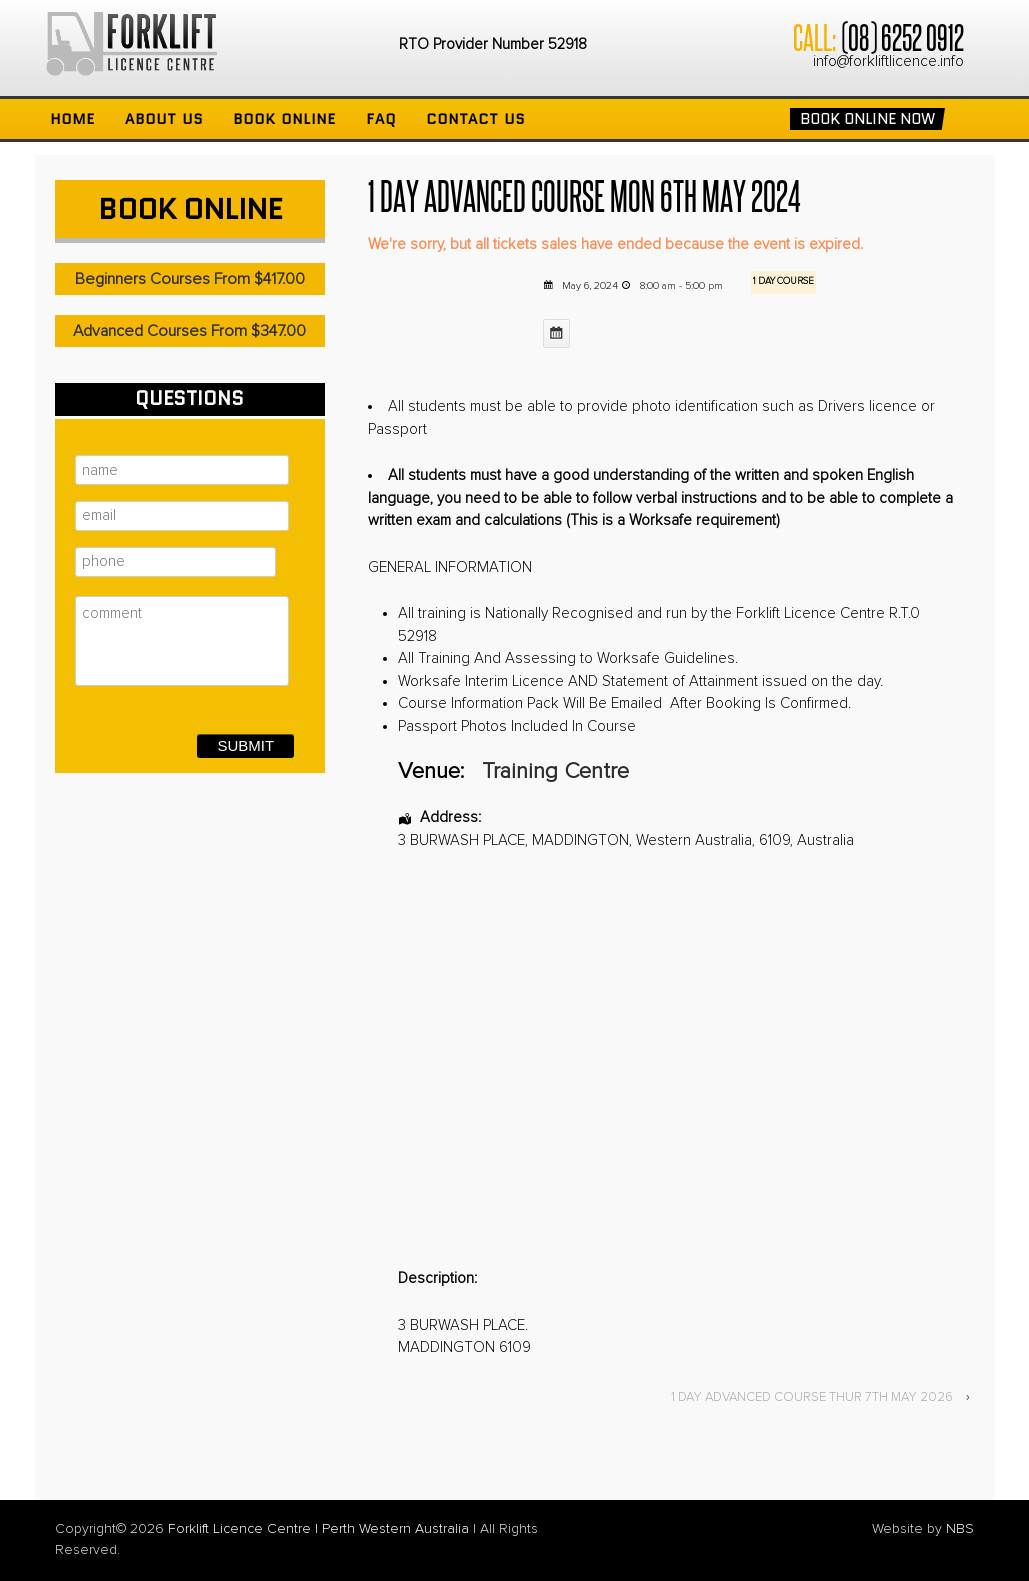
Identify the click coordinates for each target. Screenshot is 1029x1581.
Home (72, 119)
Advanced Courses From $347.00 (189, 331)
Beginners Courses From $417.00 (190, 279)
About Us (164, 119)
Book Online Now (867, 119)
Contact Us (475, 119)
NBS (960, 1529)
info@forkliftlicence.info (888, 61)
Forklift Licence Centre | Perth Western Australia (318, 1529)
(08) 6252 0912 (902, 36)
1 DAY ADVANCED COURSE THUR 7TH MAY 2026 (812, 1397)
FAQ (381, 119)
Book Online (284, 119)
